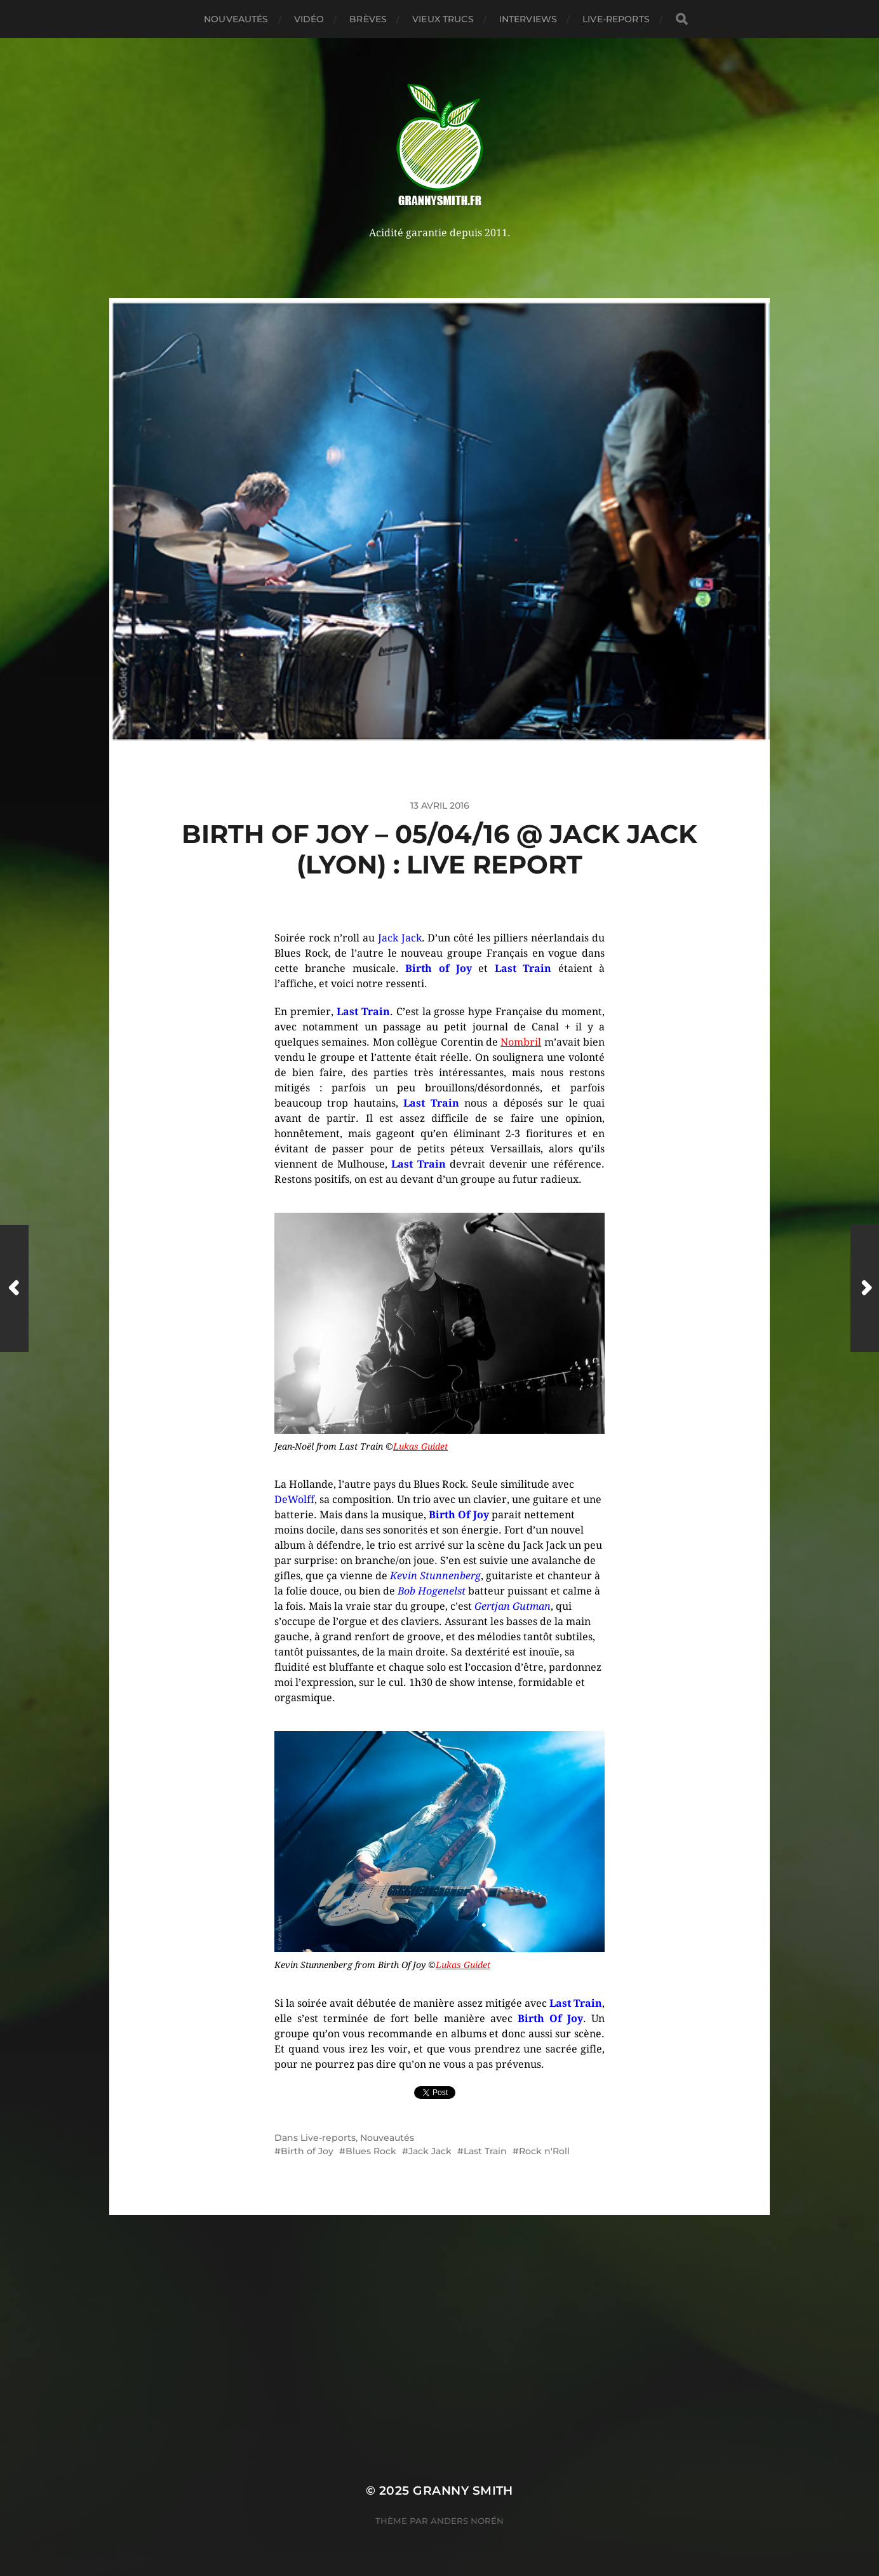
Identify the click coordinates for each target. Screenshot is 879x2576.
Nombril (520, 1042)
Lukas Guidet (420, 1446)
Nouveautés (236, 19)
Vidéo (309, 19)
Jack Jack (430, 2151)
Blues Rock (371, 2151)
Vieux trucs (443, 19)
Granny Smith (463, 2490)
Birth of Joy (307, 2151)
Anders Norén (467, 2521)
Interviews (528, 19)
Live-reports (616, 19)
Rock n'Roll (544, 2151)
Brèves (368, 19)
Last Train (485, 2151)
